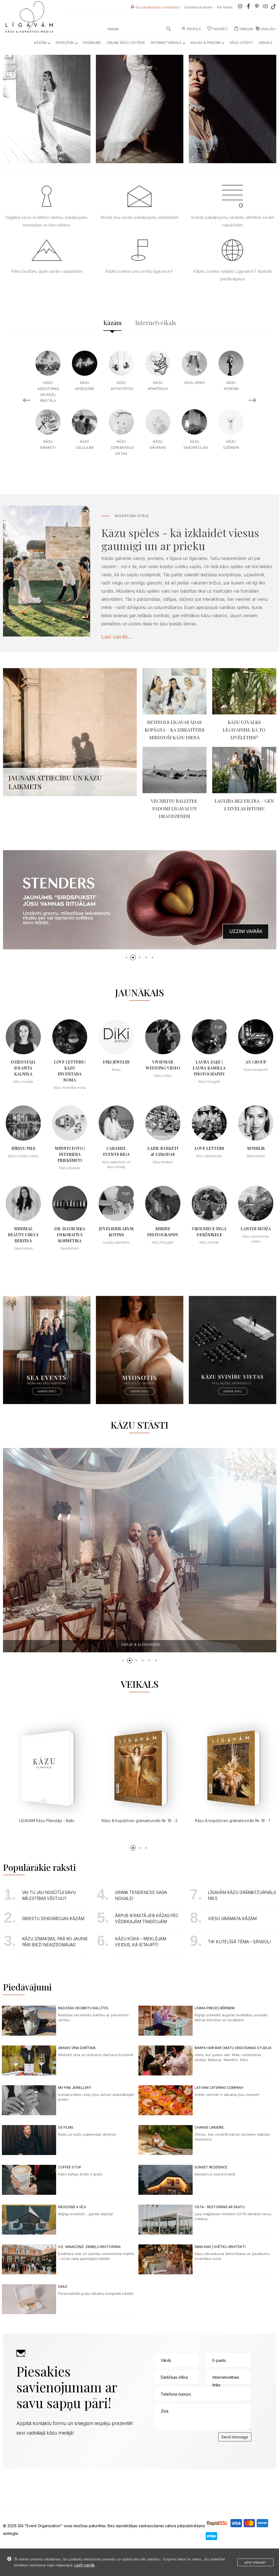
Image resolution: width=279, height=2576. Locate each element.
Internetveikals (168, 42)
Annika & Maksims (141, 1644)
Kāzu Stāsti (241, 42)
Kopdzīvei (66, 42)
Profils (191, 29)
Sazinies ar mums (198, 7)
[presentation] (195, 2443)
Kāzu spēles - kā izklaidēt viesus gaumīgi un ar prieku (180, 539)
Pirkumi (243, 29)
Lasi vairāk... (117, 637)
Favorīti (217, 29)
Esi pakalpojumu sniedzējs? (158, 7)
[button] (126, 957)
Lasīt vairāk (84, 2565)
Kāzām (42, 42)
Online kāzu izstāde (126, 42)
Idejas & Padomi (207, 42)
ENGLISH (265, 29)
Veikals (265, 42)
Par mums (225, 7)
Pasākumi (92, 42)
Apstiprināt (255, 2562)
